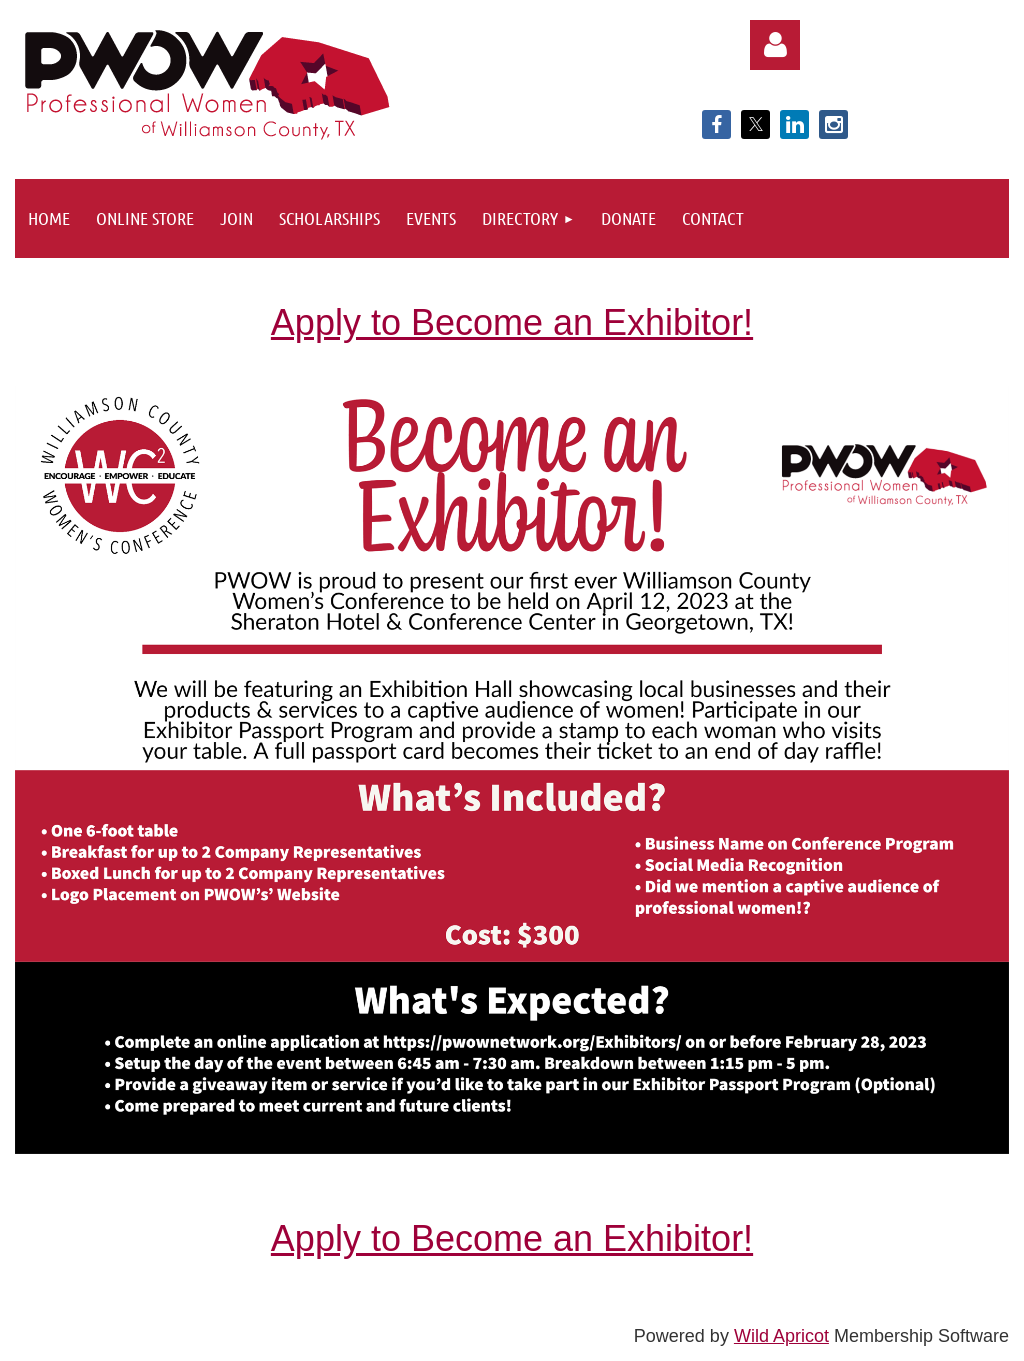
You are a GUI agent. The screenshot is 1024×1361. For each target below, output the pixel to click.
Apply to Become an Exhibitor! (512, 322)
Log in (775, 45)
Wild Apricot (781, 1336)
